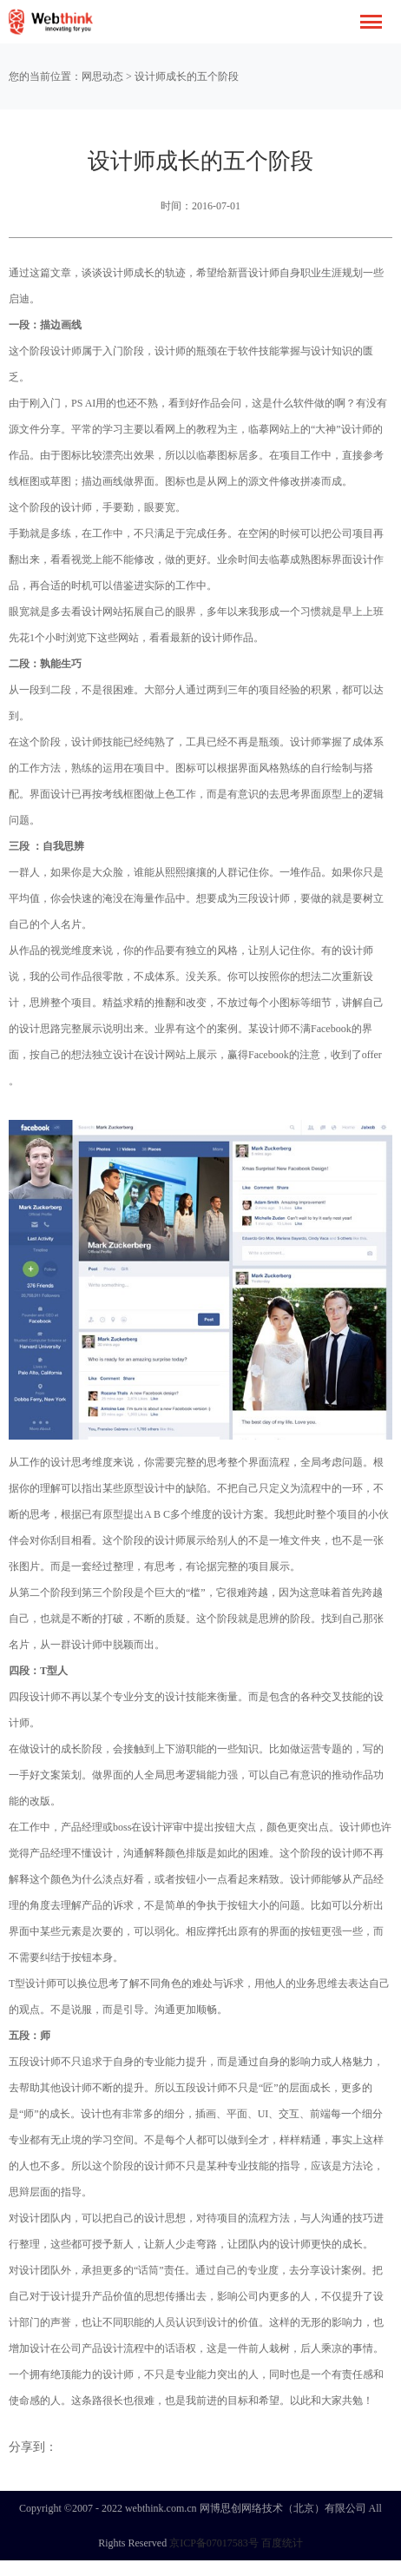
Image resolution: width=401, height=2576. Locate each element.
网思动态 (102, 76)
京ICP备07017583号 (214, 2543)
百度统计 (282, 2543)
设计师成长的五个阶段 (187, 76)
